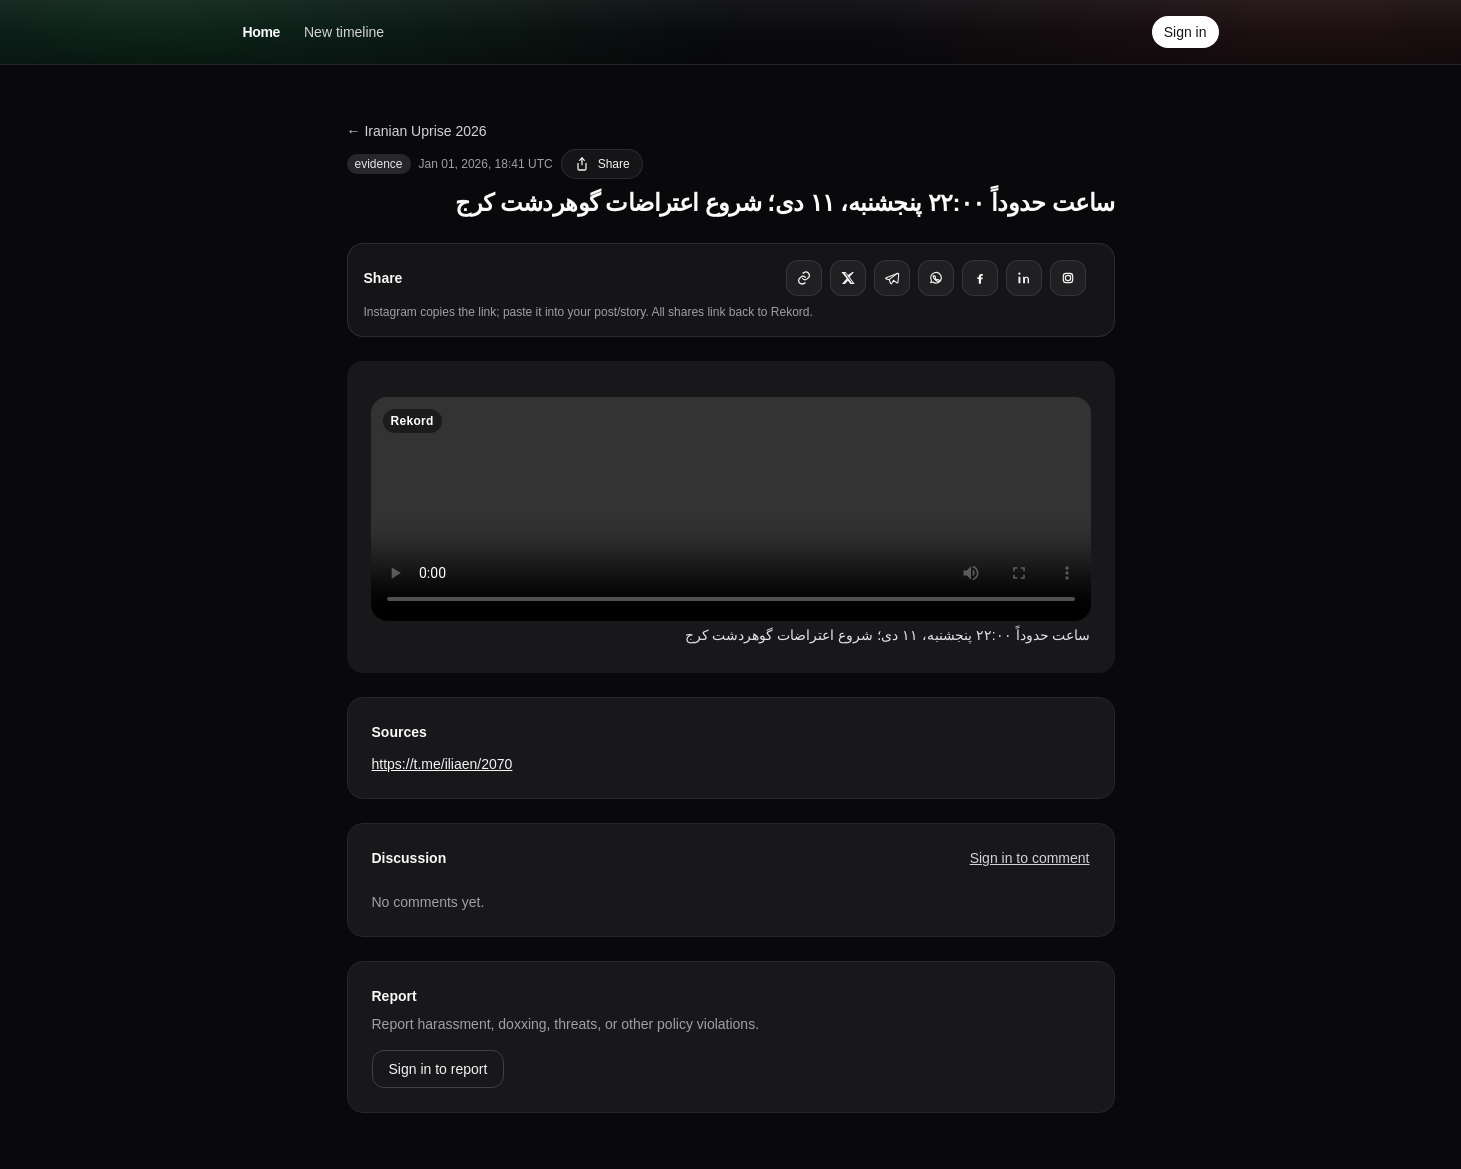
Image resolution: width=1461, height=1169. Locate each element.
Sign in (1185, 32)
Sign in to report (438, 1069)
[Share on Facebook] (980, 278)
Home (262, 32)
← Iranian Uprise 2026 (417, 131)
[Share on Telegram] (892, 278)
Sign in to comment (1030, 858)
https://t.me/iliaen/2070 (442, 764)
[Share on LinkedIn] (1024, 278)
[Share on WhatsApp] (936, 278)
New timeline (344, 32)
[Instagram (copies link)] (1068, 278)
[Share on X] (848, 278)
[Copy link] (804, 278)
